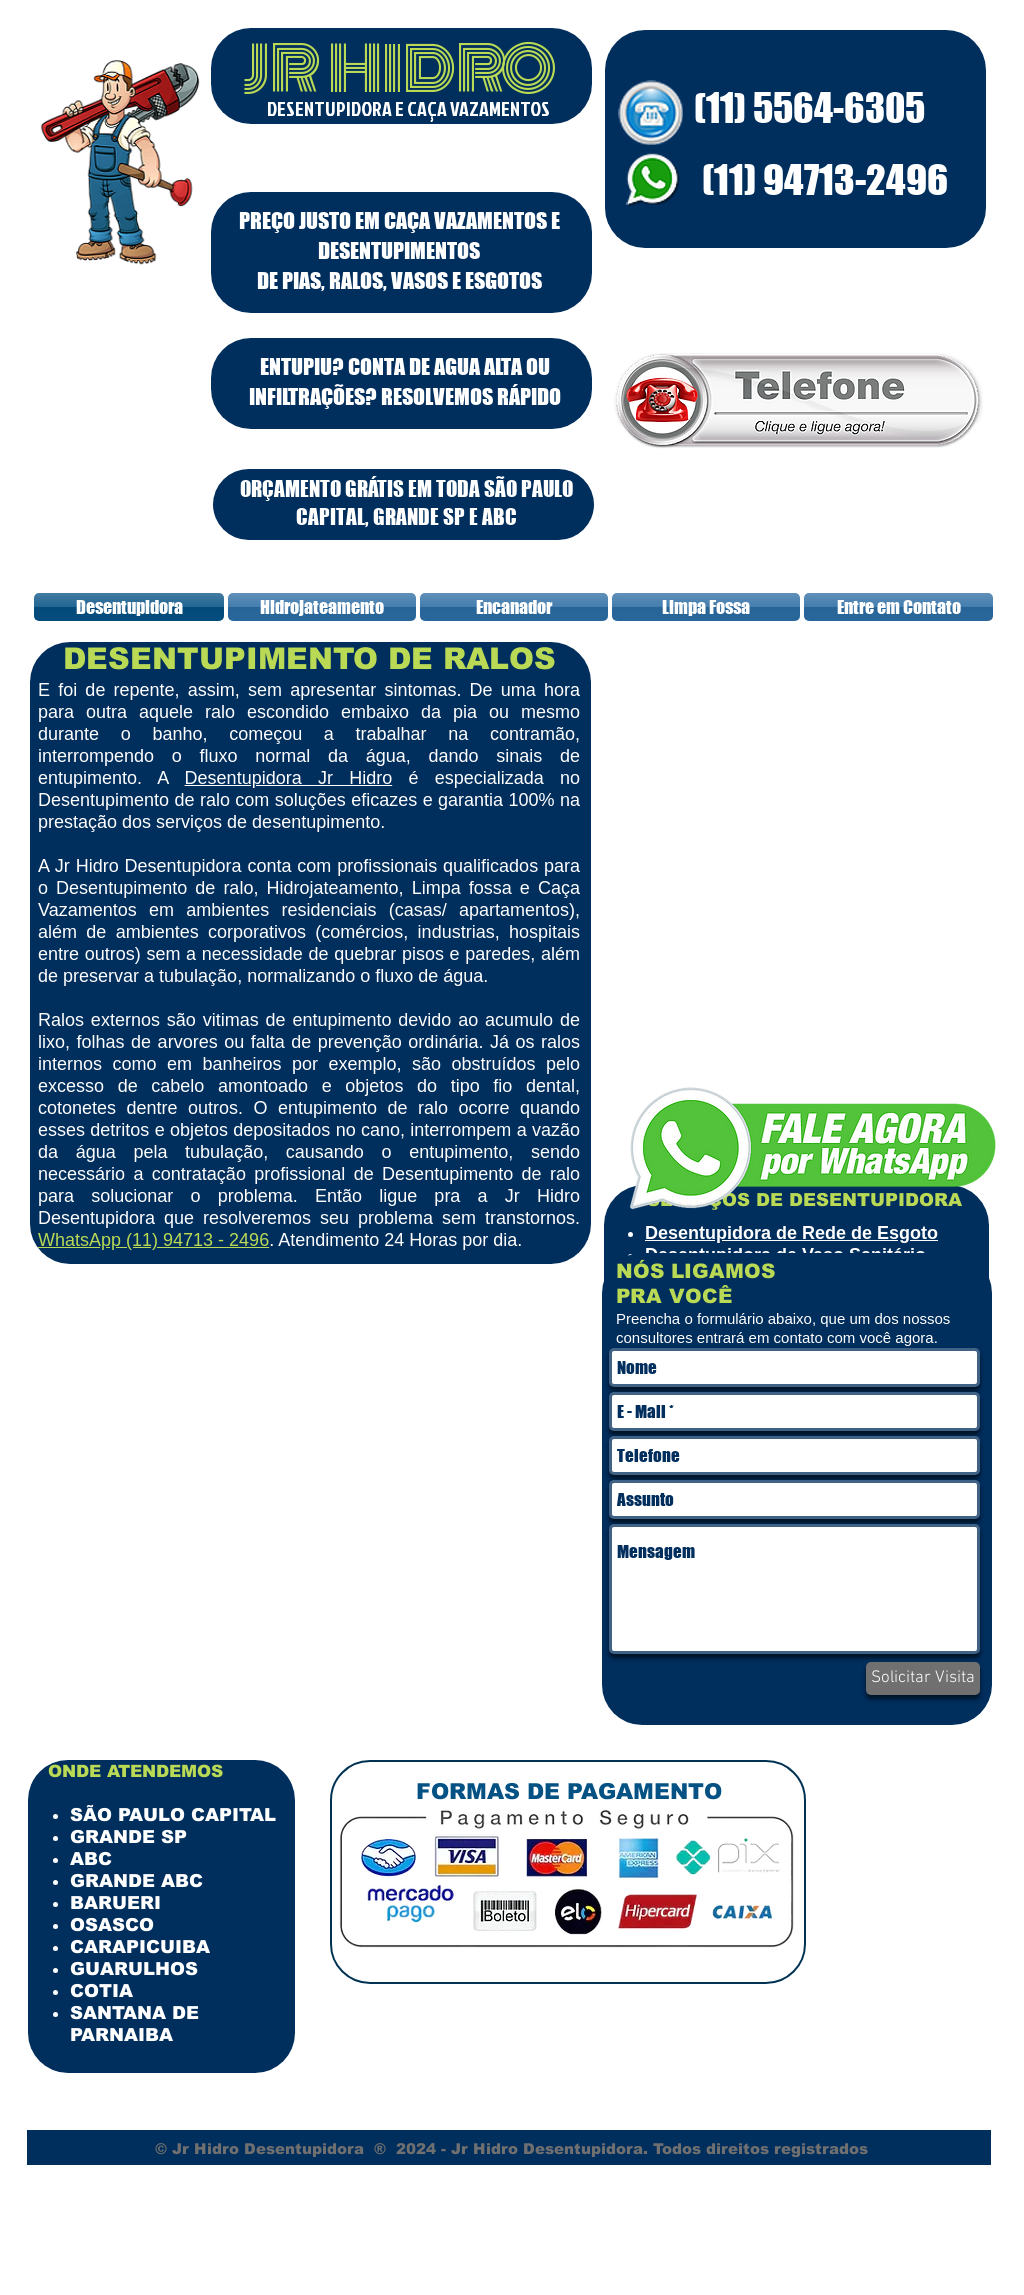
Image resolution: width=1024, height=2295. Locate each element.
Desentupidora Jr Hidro (289, 778)
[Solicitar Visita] (923, 1678)
